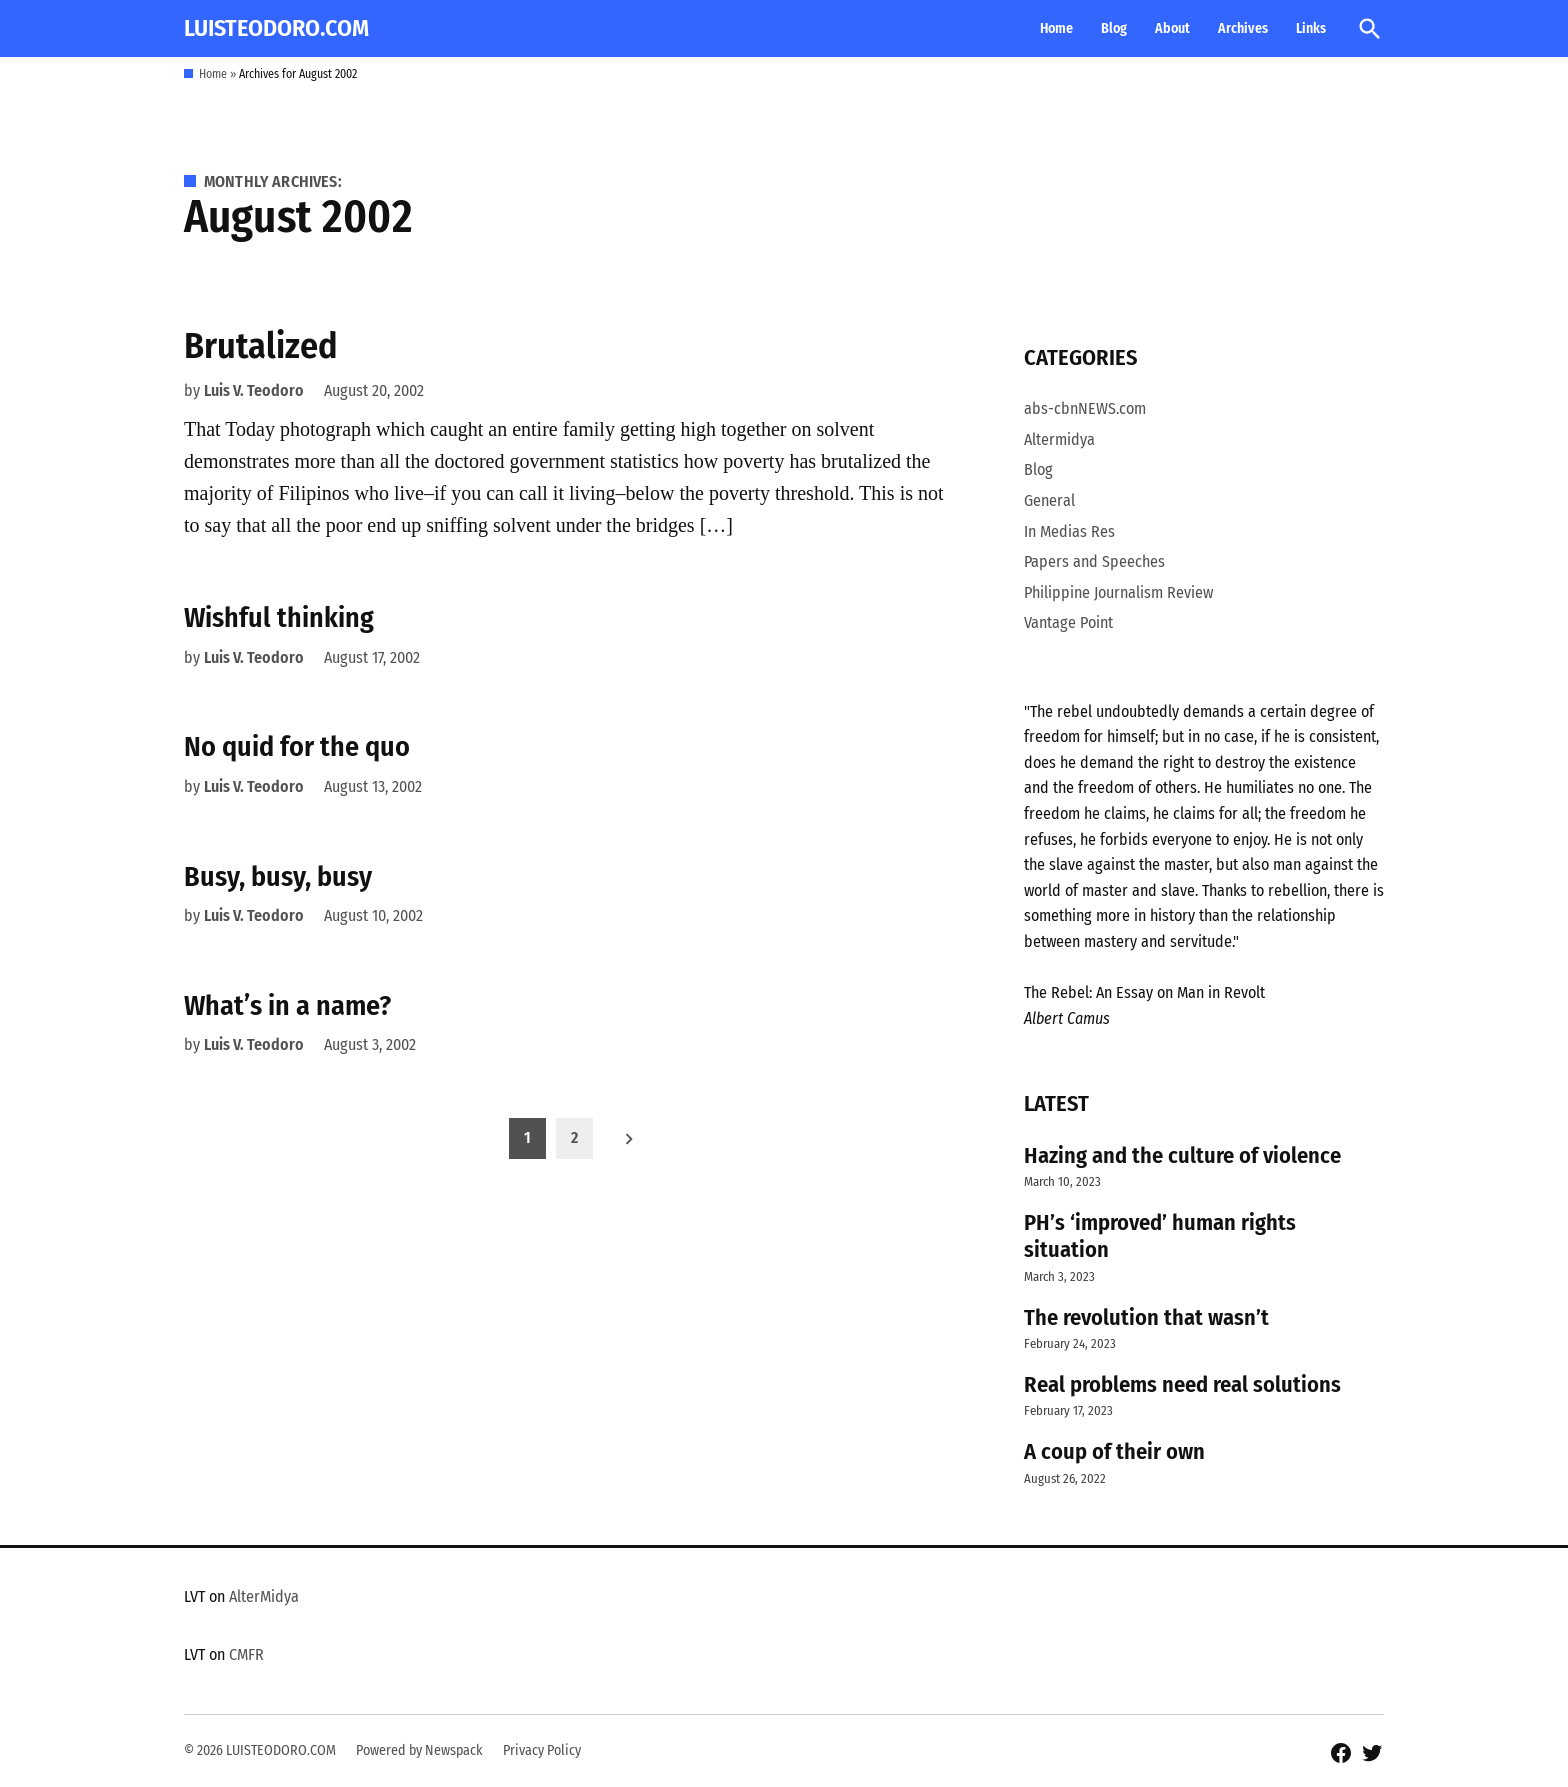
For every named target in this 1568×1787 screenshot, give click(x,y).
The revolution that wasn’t (1146, 1317)
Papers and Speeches (1094, 561)
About (1172, 28)
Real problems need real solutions (1182, 1384)
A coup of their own (1114, 1451)
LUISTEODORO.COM (276, 28)
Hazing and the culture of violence (1182, 1155)
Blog (1114, 28)
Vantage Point (1068, 622)
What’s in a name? (287, 1005)
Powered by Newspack (419, 1750)
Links (1311, 28)
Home (1056, 28)
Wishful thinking (279, 617)
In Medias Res (1069, 531)
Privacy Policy (542, 1750)
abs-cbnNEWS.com (1085, 408)
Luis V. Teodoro (254, 390)
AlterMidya (264, 1596)
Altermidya (1059, 439)
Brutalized (261, 346)
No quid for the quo (297, 746)
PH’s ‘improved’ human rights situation (1160, 1236)
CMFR (246, 1654)
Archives (1243, 28)
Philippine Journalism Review (1118, 592)
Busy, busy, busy (278, 876)
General (1049, 500)
